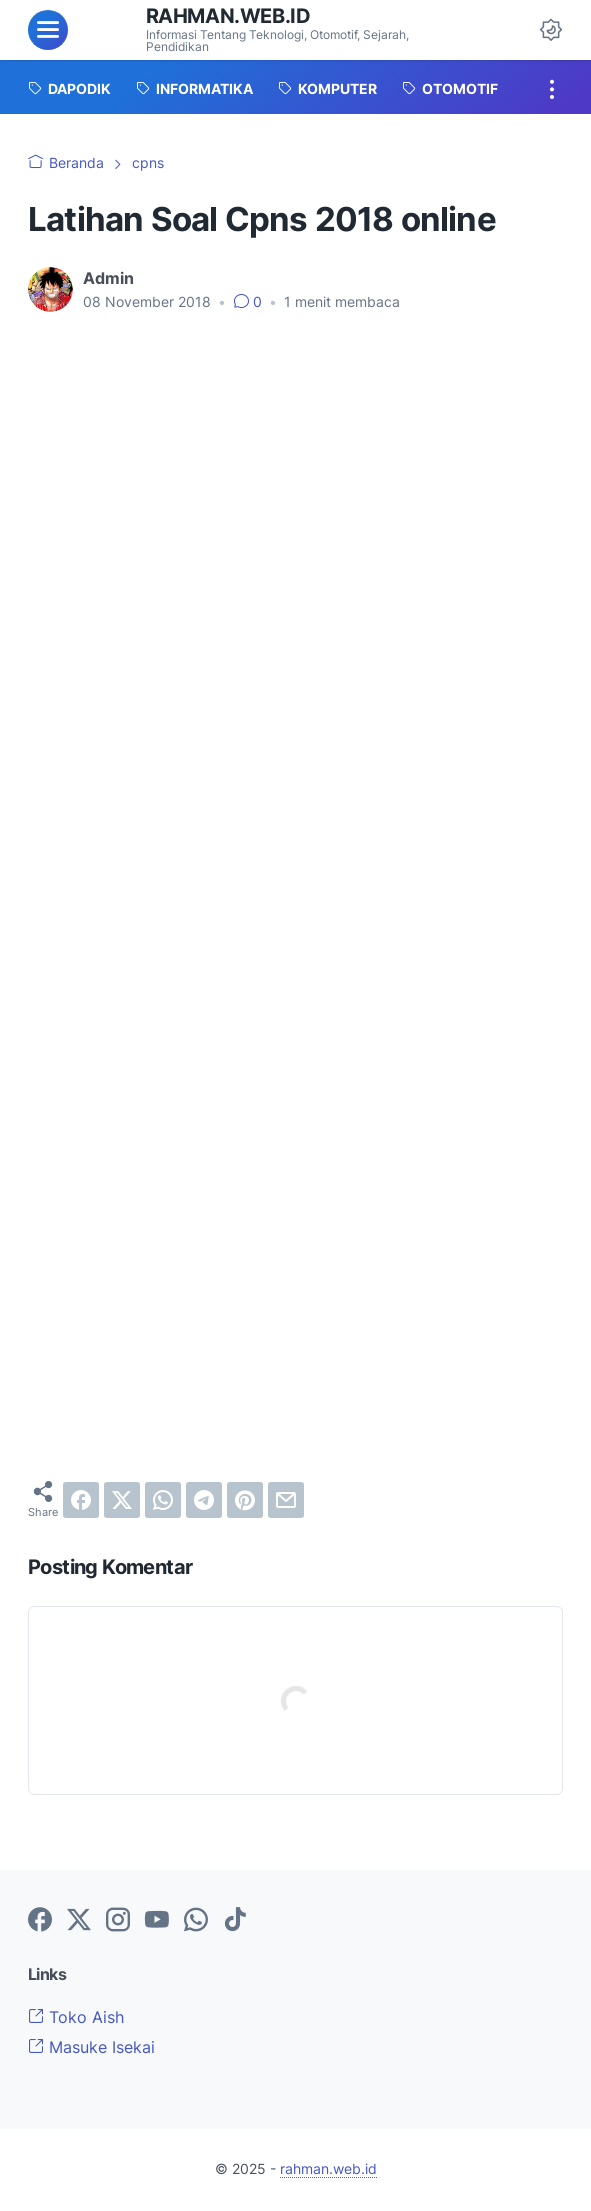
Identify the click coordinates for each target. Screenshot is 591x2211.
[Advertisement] (295, 479)
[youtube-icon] (157, 1921)
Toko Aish (76, 2017)
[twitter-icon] (79, 1921)
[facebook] (81, 1500)
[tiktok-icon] (235, 1921)
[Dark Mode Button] (551, 30)
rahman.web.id (228, 16)
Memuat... (295, 1046)
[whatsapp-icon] (196, 1921)
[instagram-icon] (118, 1921)
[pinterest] (245, 1500)
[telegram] (204, 1500)
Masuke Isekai (91, 2047)
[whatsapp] (163, 1500)
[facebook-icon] (40, 1921)
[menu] (48, 30)
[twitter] (122, 1500)
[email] (286, 1500)
